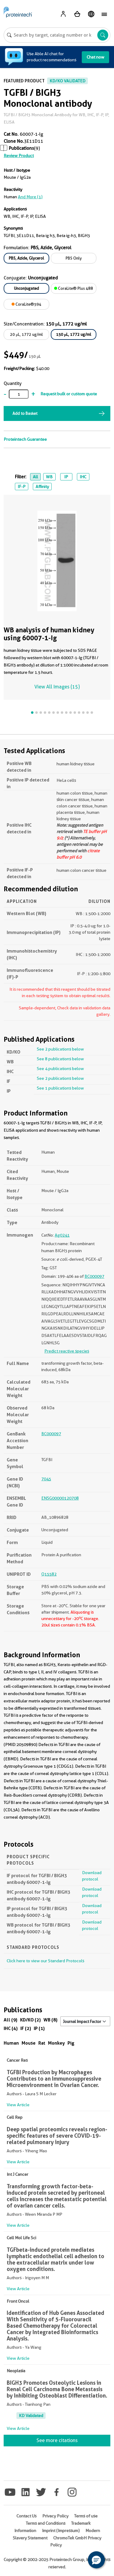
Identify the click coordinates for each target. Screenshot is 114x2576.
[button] (96, 2559)
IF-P (22, 486)
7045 (46, 1478)
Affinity (42, 486)
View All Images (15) (57, 687)
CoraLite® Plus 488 (73, 288)
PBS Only (74, 258)
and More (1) (30, 196)
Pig (70, 2043)
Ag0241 (62, 1235)
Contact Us (26, 2515)
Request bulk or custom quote (68, 393)
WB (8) (50, 2020)
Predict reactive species (66, 1351)
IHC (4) (11, 2028)
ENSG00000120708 (60, 1498)
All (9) (10, 2020)
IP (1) (39, 2028)
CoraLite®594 (26, 304)
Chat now (95, 57)
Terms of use (86, 2515)
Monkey (56, 2043)
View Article (18, 2104)
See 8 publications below (60, 1058)
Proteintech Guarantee (25, 439)
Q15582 (49, 1574)
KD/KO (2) (30, 2020)
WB (49, 476)
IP (66, 476)
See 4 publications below (60, 1068)
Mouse (29, 2043)
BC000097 (94, 1276)
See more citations (57, 2440)
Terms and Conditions (45, 2523)
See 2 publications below (60, 1049)
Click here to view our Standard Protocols (45, 1960)
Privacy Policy (55, 2515)
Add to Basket (24, 413)
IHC (83, 476)
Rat (41, 2043)
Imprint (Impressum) (61, 2530)
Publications (21, 148)
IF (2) (25, 2028)
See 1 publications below (60, 1088)
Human (11, 2043)
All (35, 476)
